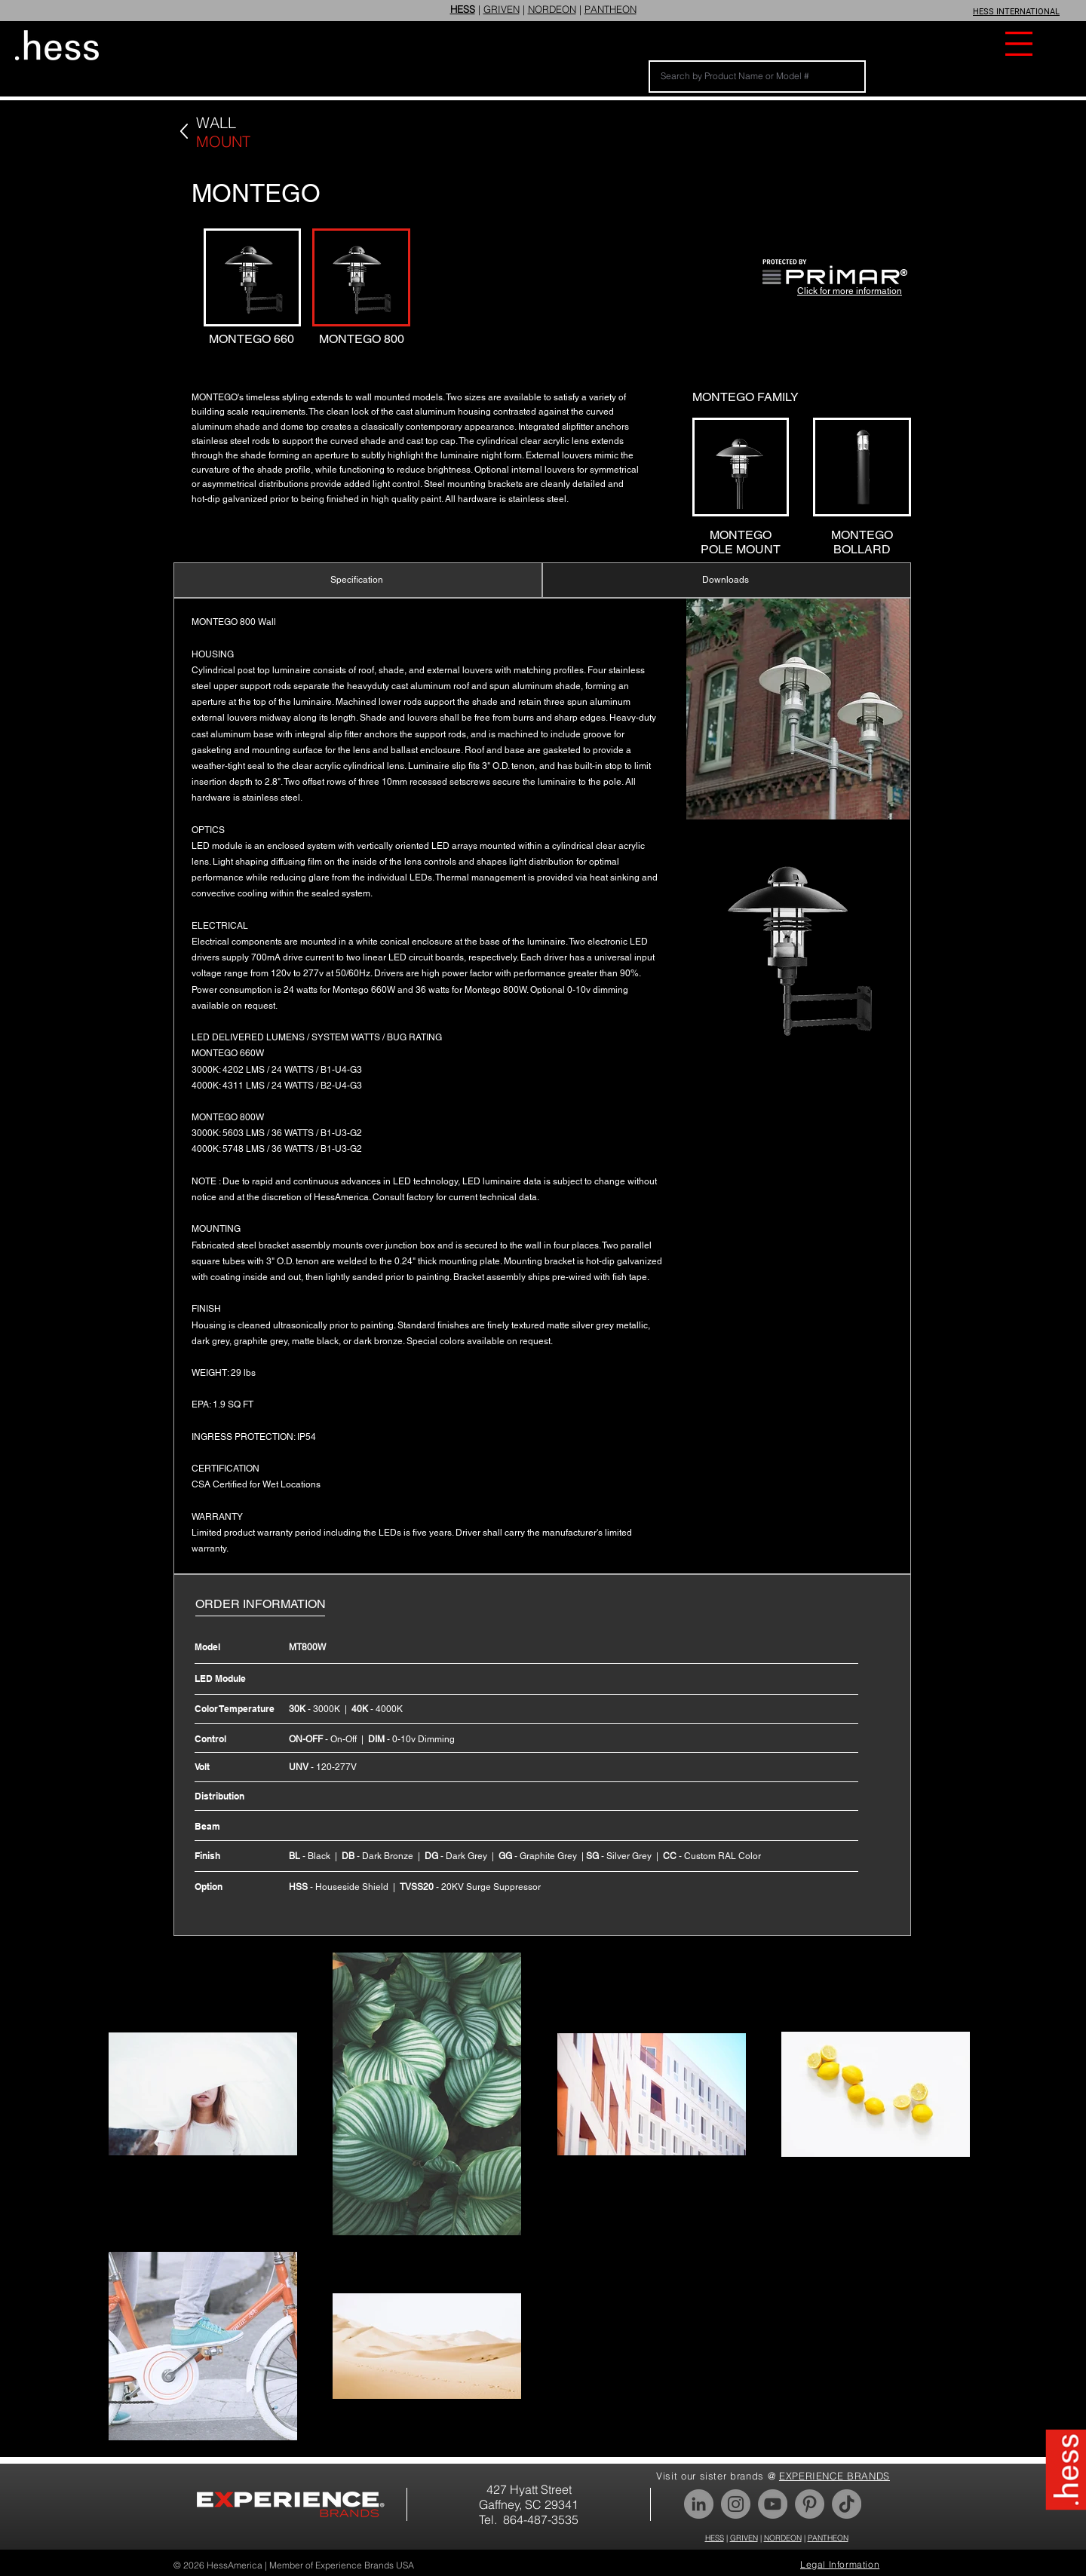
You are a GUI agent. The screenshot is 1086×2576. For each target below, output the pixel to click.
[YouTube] (772, 2504)
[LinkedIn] (698, 2504)
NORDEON (552, 9)
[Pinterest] (809, 2504)
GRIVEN (501, 9)
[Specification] (357, 580)
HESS (714, 2538)
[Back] (184, 131)
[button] (1018, 44)
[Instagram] (735, 2504)
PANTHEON (610, 9)
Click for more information (849, 291)
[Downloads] (726, 580)
